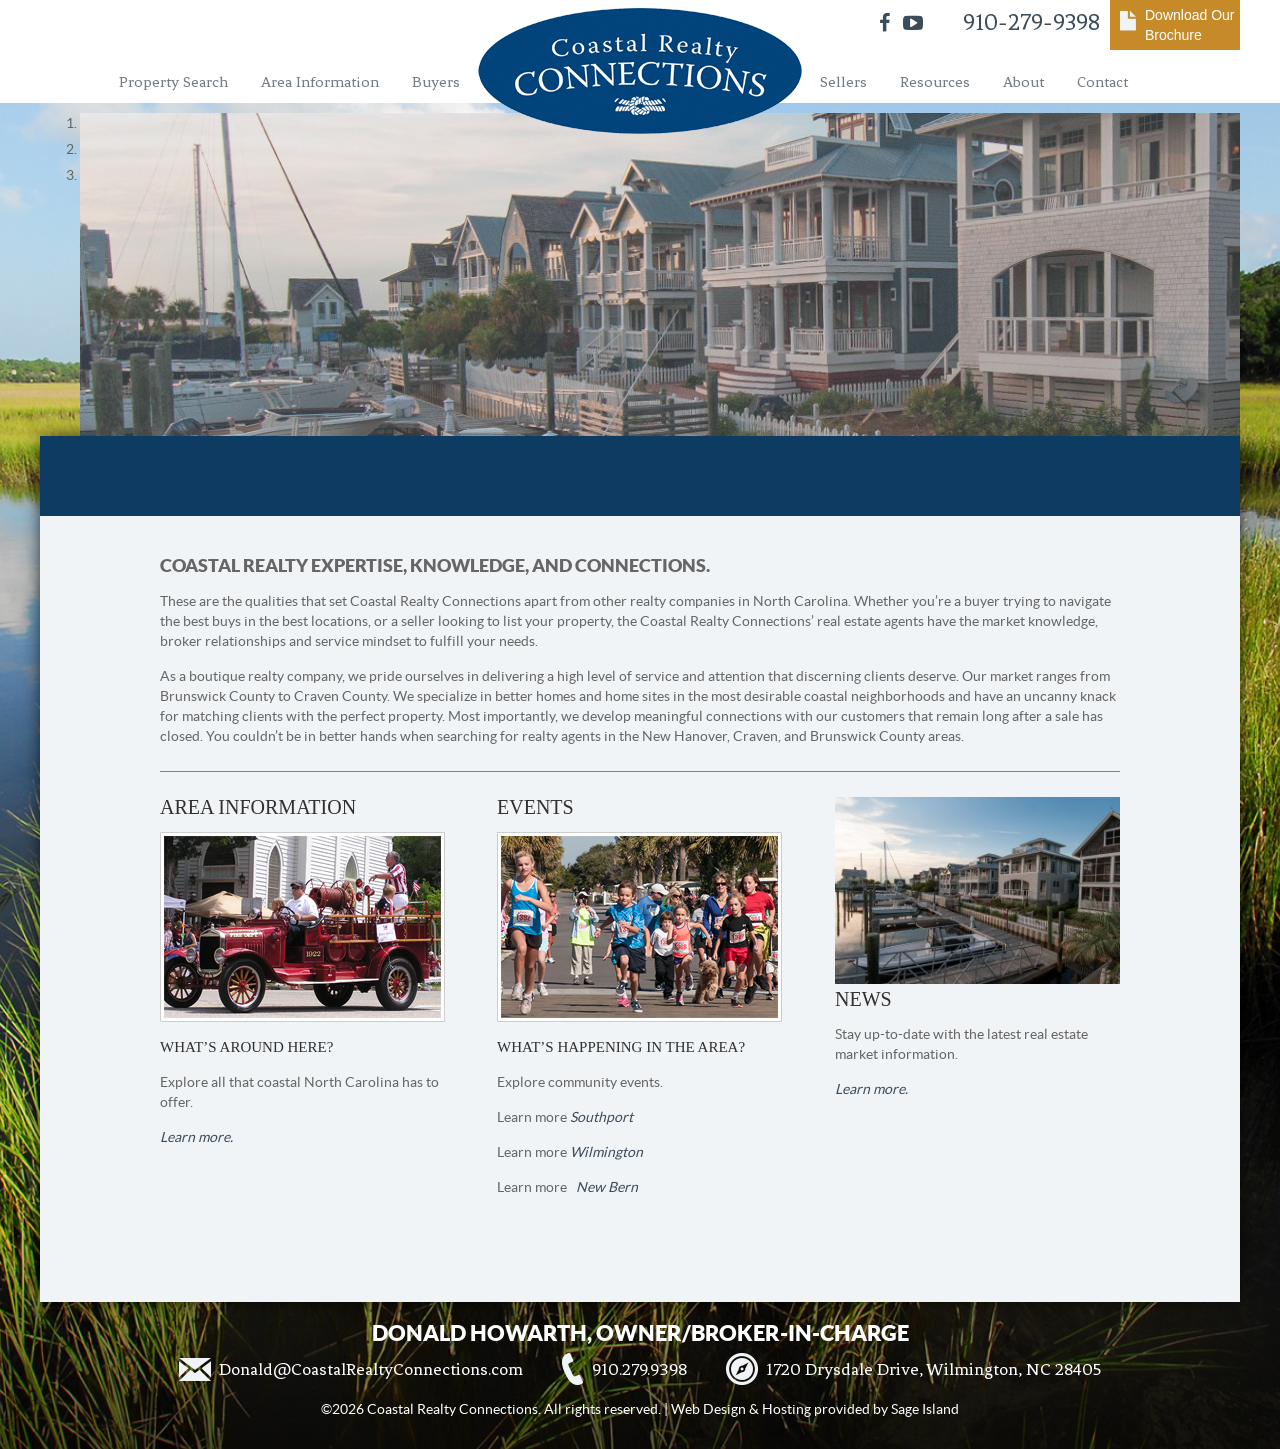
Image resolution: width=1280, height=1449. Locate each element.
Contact (1102, 82)
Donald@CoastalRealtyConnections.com (371, 1369)
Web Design (708, 1409)
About (1023, 82)
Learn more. (196, 1137)
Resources (935, 82)
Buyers (436, 82)
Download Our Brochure (1190, 25)
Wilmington (606, 1152)
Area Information (320, 82)
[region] (640, 149)
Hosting (786, 1409)
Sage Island (925, 1409)
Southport (601, 1117)
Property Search (173, 82)
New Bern (607, 1187)
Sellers (843, 82)
